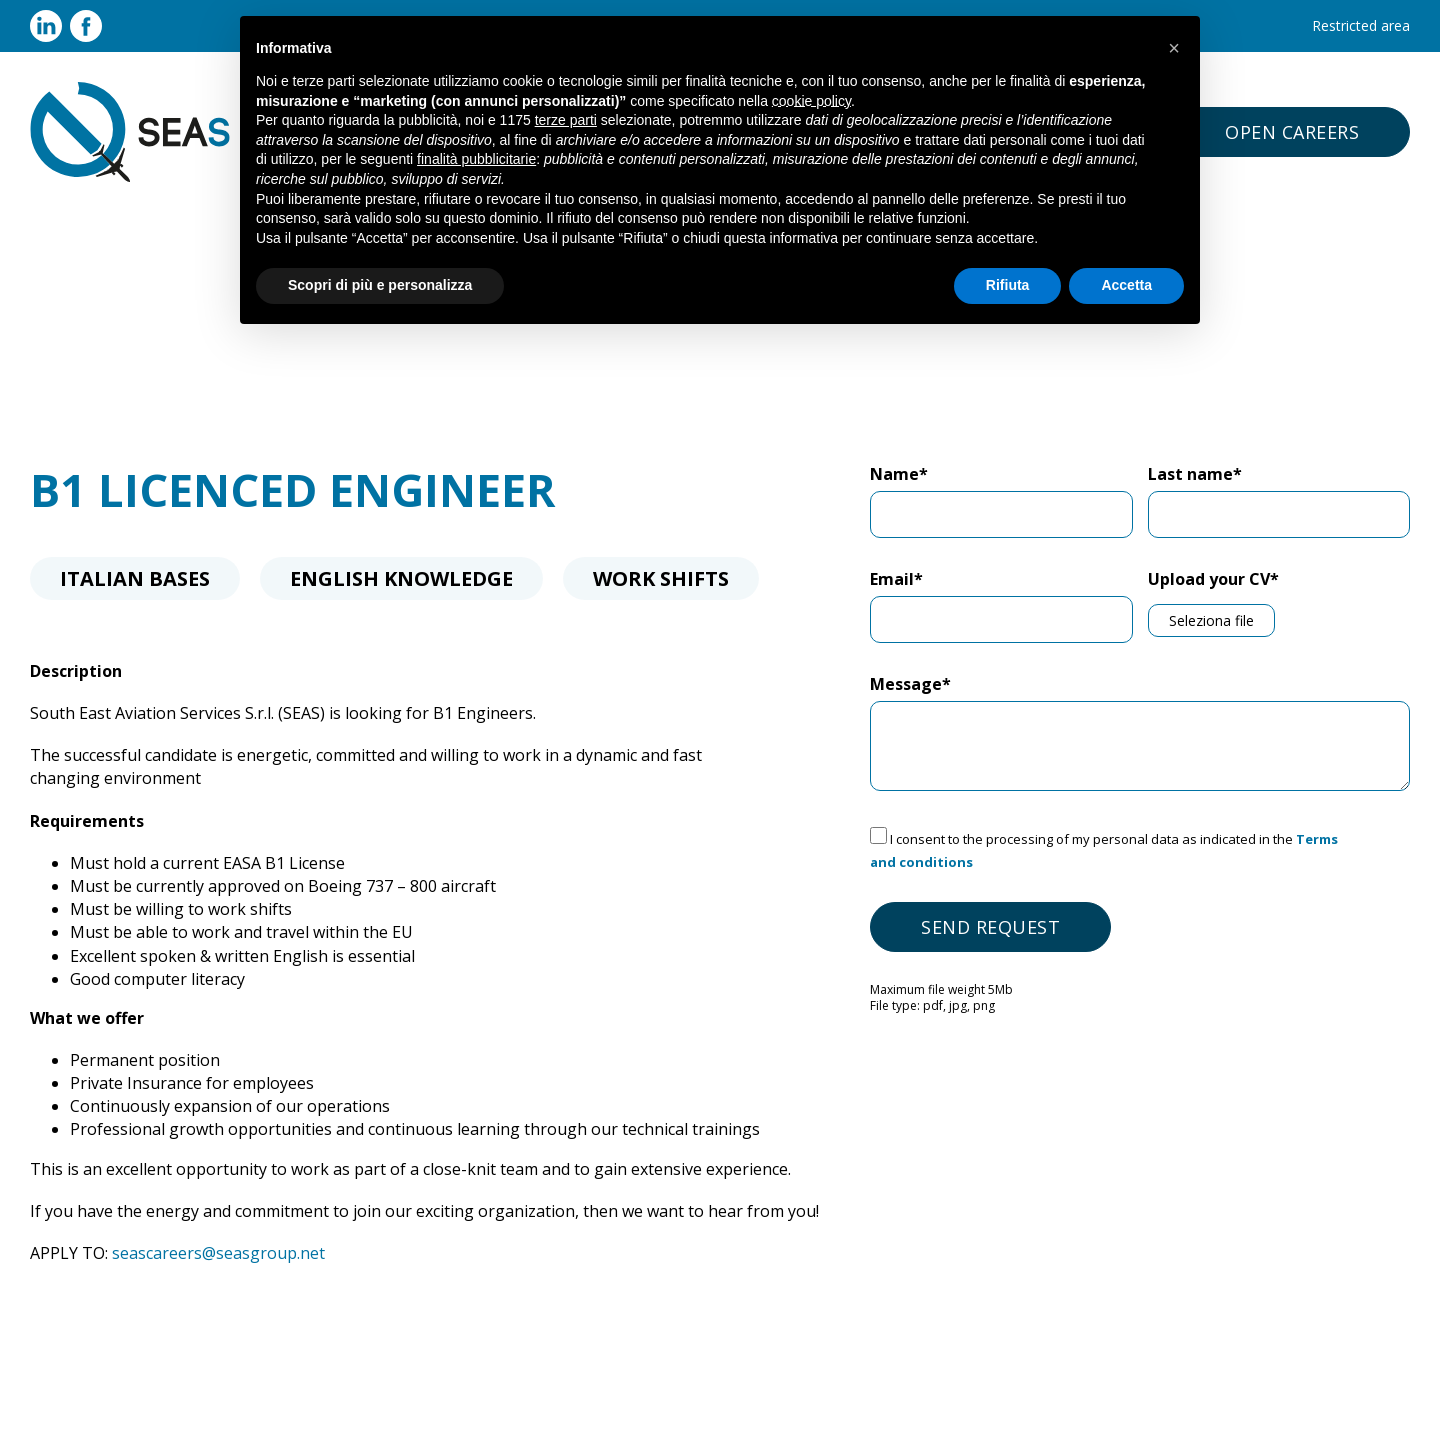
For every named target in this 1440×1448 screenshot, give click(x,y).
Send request (990, 927)
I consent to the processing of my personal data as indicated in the (1104, 850)
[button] (1174, 48)
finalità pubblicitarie (476, 159)
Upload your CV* (1213, 579)
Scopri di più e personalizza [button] (380, 285)
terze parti (566, 120)
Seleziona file (1211, 620)
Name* (899, 474)
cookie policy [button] (811, 101)
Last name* (1195, 474)
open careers (1292, 132)
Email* (896, 579)
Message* (910, 684)
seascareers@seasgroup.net (218, 1253)
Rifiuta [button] (1008, 285)
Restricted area (1361, 25)
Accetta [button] (1126, 285)
